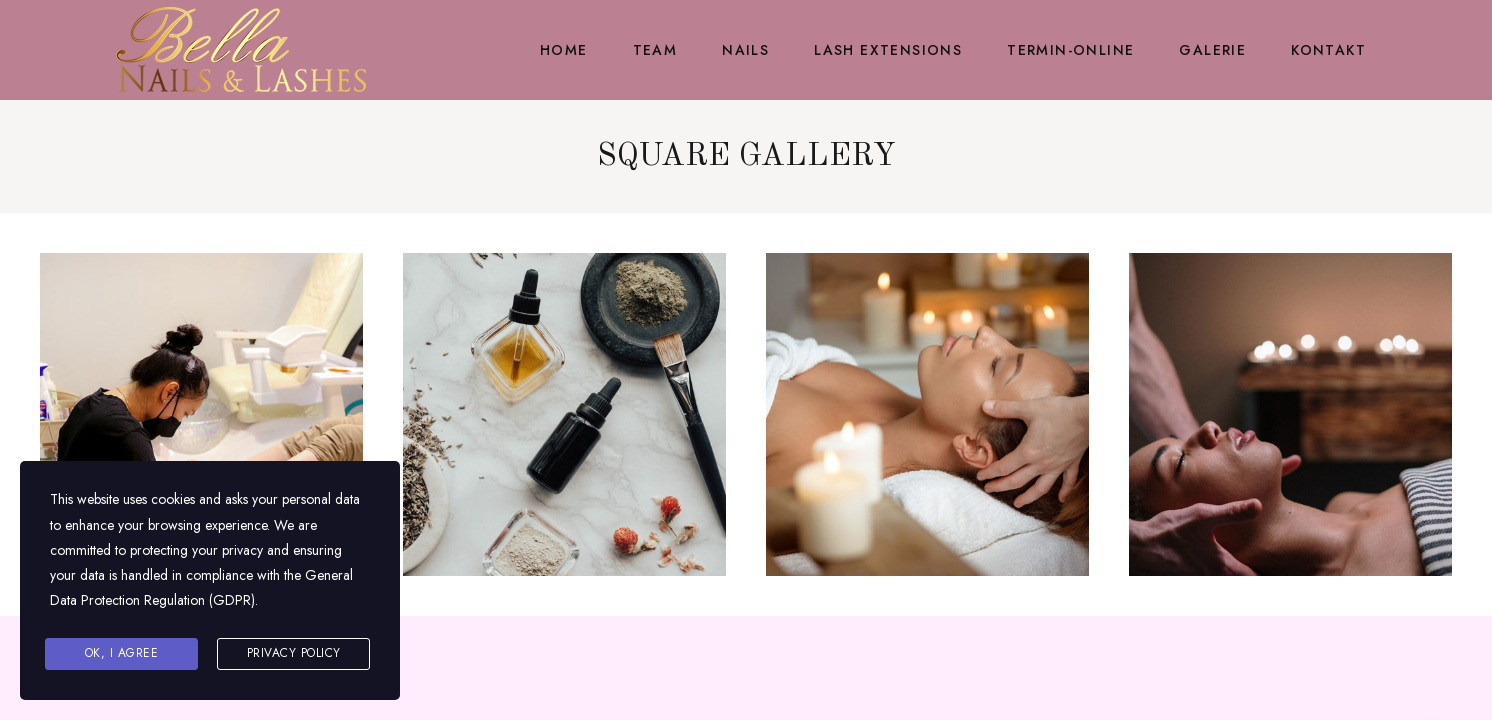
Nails (745, 50)
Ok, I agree (122, 653)
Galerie (1212, 50)
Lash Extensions (888, 50)
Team (655, 50)
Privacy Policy (294, 653)
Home (564, 50)
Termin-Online (1070, 50)
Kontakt (1328, 50)
